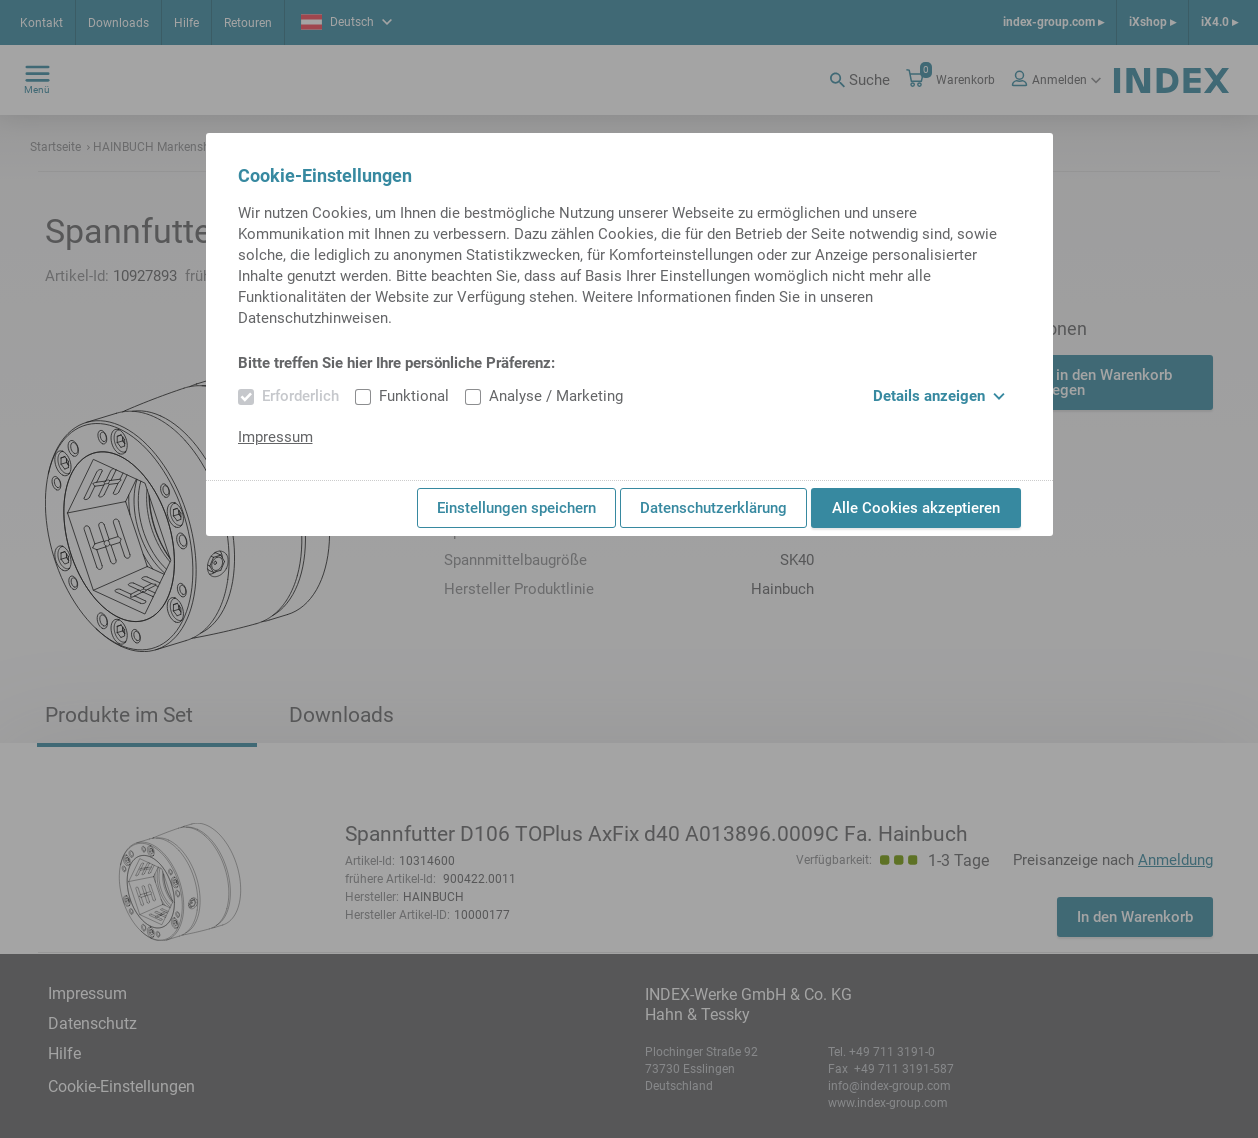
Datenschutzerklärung (713, 508)
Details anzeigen (939, 396)
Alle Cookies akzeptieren (916, 508)
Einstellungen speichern (516, 508)
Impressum (275, 437)
